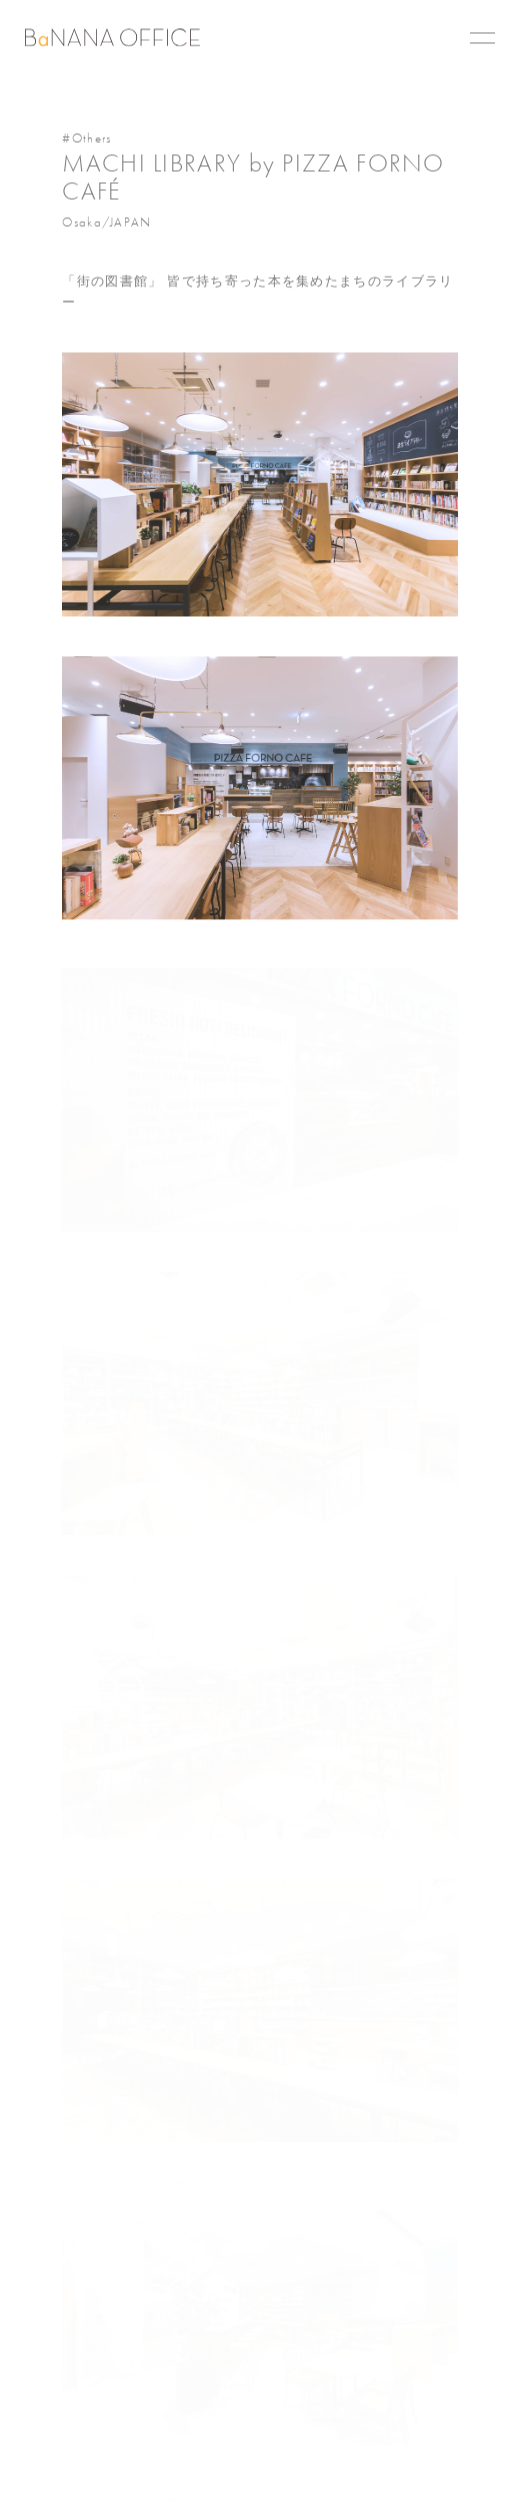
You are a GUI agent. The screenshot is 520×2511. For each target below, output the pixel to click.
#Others (86, 139)
